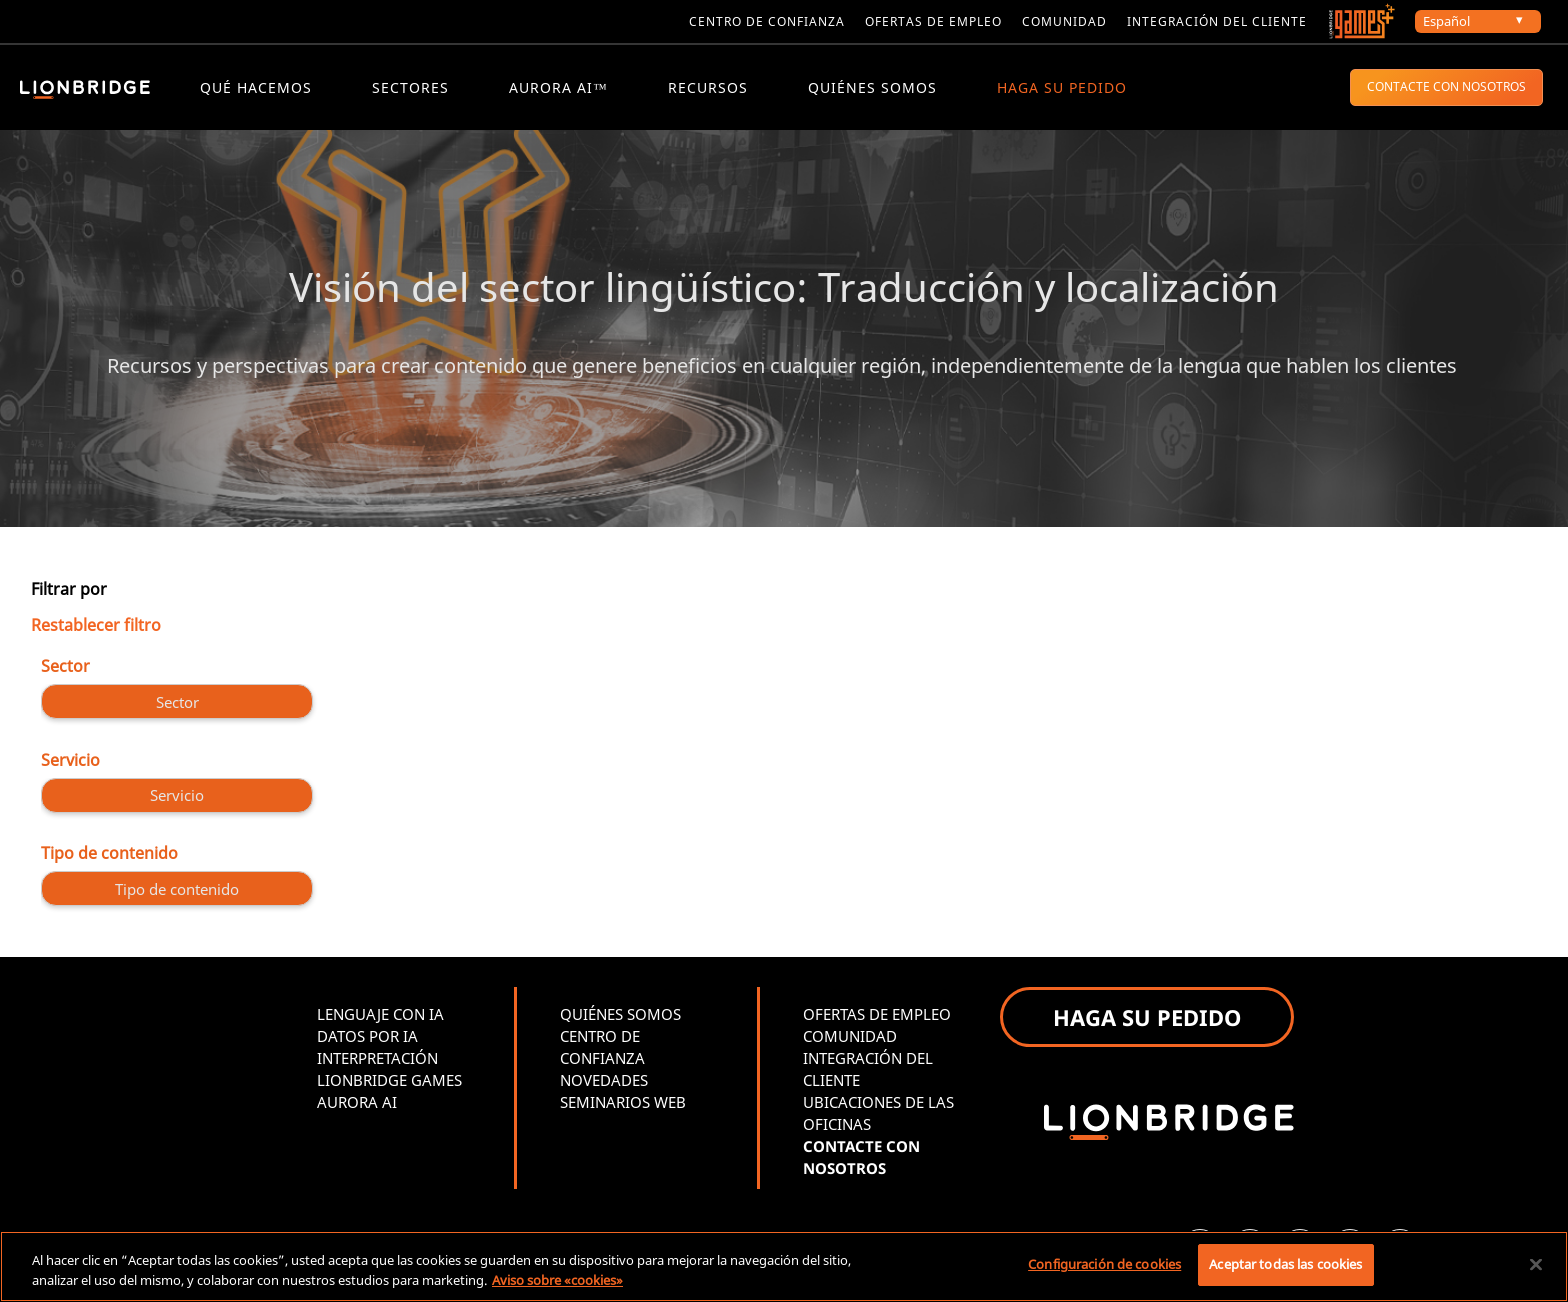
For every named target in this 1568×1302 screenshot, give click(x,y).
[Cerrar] (1536, 1264)
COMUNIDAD (850, 1039)
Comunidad (1064, 21)
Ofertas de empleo (933, 21)
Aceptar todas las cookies (1285, 1264)
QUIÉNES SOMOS (872, 87)
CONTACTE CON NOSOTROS (1446, 86)
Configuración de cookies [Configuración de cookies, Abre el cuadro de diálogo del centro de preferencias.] (1104, 1264)
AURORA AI (357, 1105)
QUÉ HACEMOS (256, 87)
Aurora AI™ (558, 87)
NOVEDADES (604, 1083)
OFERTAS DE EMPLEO (877, 1017)
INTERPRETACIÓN (377, 1061)
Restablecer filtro (96, 627)
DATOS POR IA (367, 1039)
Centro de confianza (767, 21)
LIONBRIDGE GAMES (389, 1083)
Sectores (410, 87)
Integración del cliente (1217, 21)
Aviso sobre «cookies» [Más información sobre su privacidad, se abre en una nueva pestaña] (557, 1280)
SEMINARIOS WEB (623, 1105)
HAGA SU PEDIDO (1062, 87)
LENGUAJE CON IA (380, 1017)
